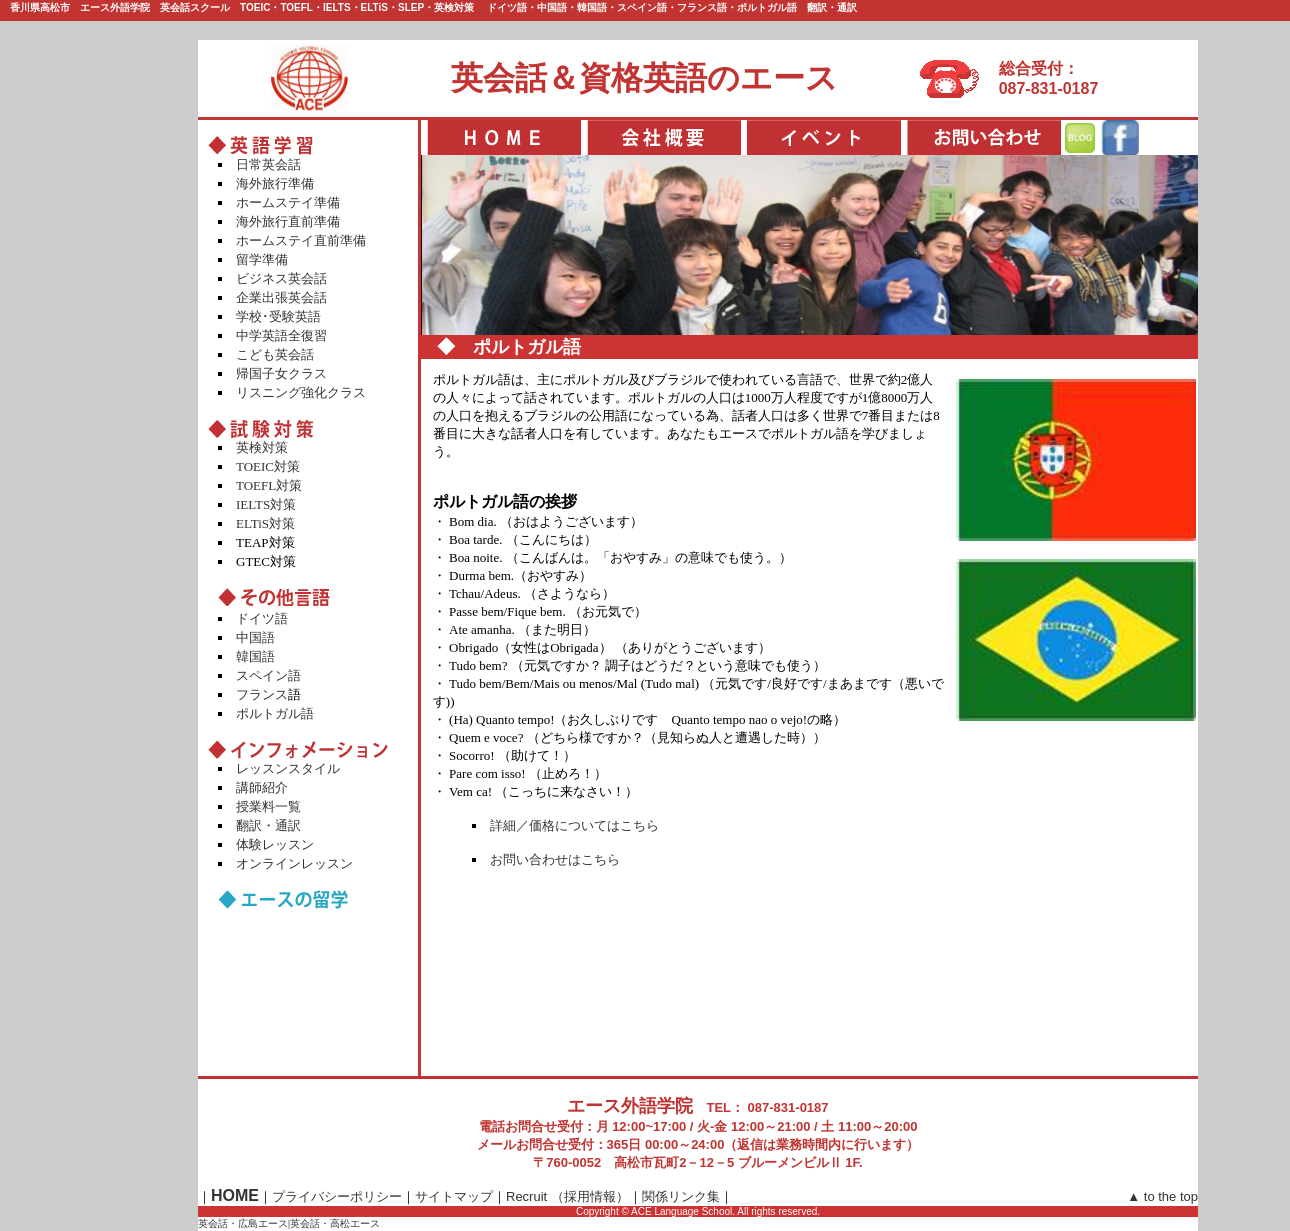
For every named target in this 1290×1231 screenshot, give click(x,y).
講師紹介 (262, 787)
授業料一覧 (268, 806)
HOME (235, 1195)
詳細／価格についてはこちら (574, 825)
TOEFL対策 (269, 485)
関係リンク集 (681, 1196)
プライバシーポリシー (337, 1196)
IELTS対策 (266, 504)
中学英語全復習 (281, 335)
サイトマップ (454, 1196)
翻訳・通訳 (268, 825)
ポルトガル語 (275, 713)
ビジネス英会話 (281, 278)
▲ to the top (1162, 1196)
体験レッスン (275, 844)
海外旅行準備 (275, 183)
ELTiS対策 (265, 523)
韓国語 (255, 656)
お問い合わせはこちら (555, 859)
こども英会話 (275, 354)
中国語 (255, 637)
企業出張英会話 (281, 297)
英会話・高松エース (335, 1223)
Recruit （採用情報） (567, 1196)
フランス (262, 694)
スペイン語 (268, 675)
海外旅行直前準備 (288, 221)
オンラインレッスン (294, 863)
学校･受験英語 (278, 316)
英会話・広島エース (243, 1223)
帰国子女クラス (281, 373)
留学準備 (262, 259)
